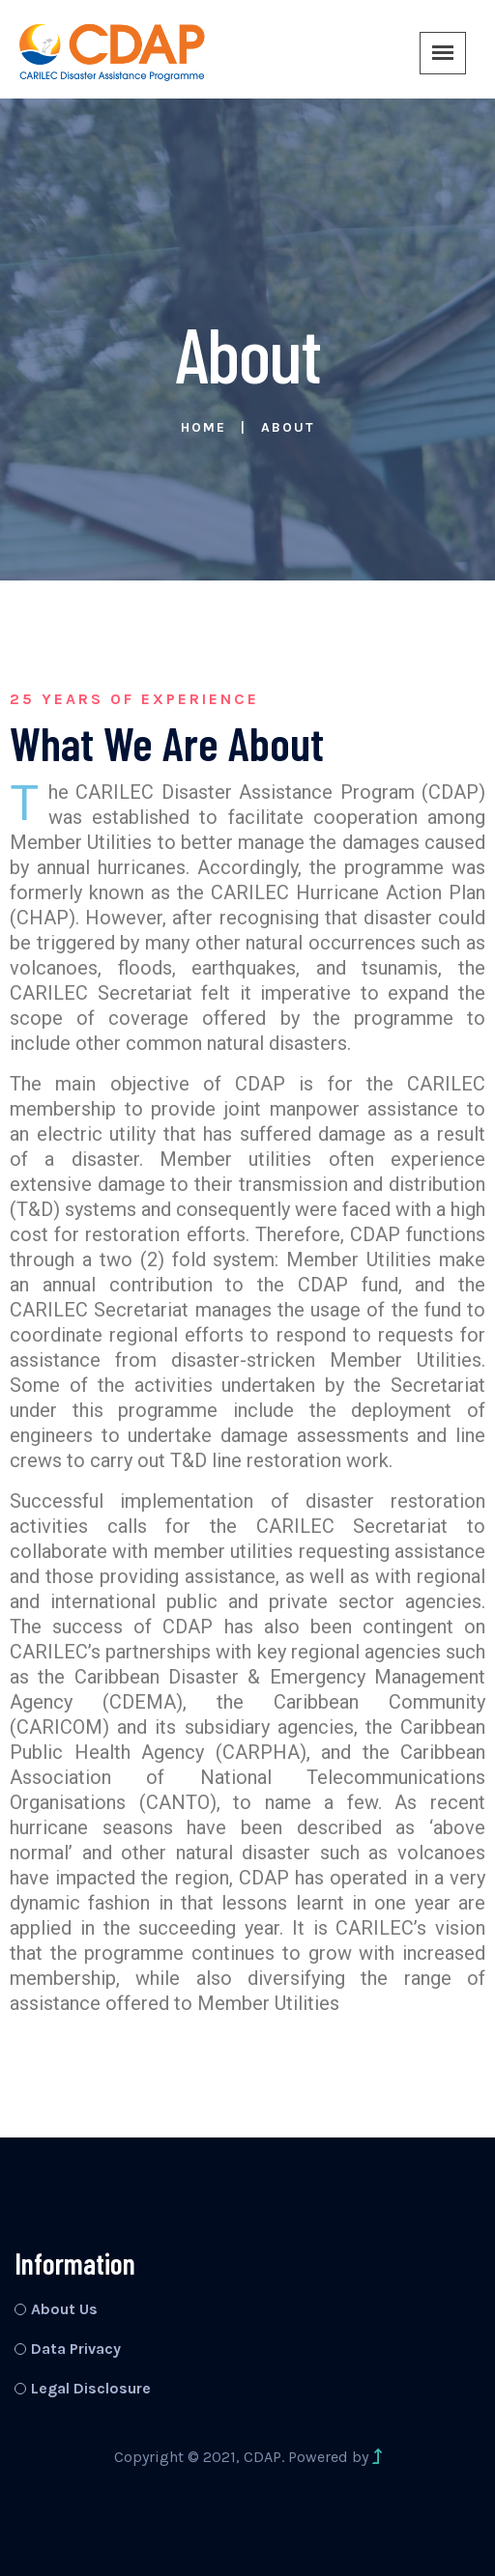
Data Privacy (76, 2348)
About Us (64, 2309)
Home (203, 427)
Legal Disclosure (91, 2388)
